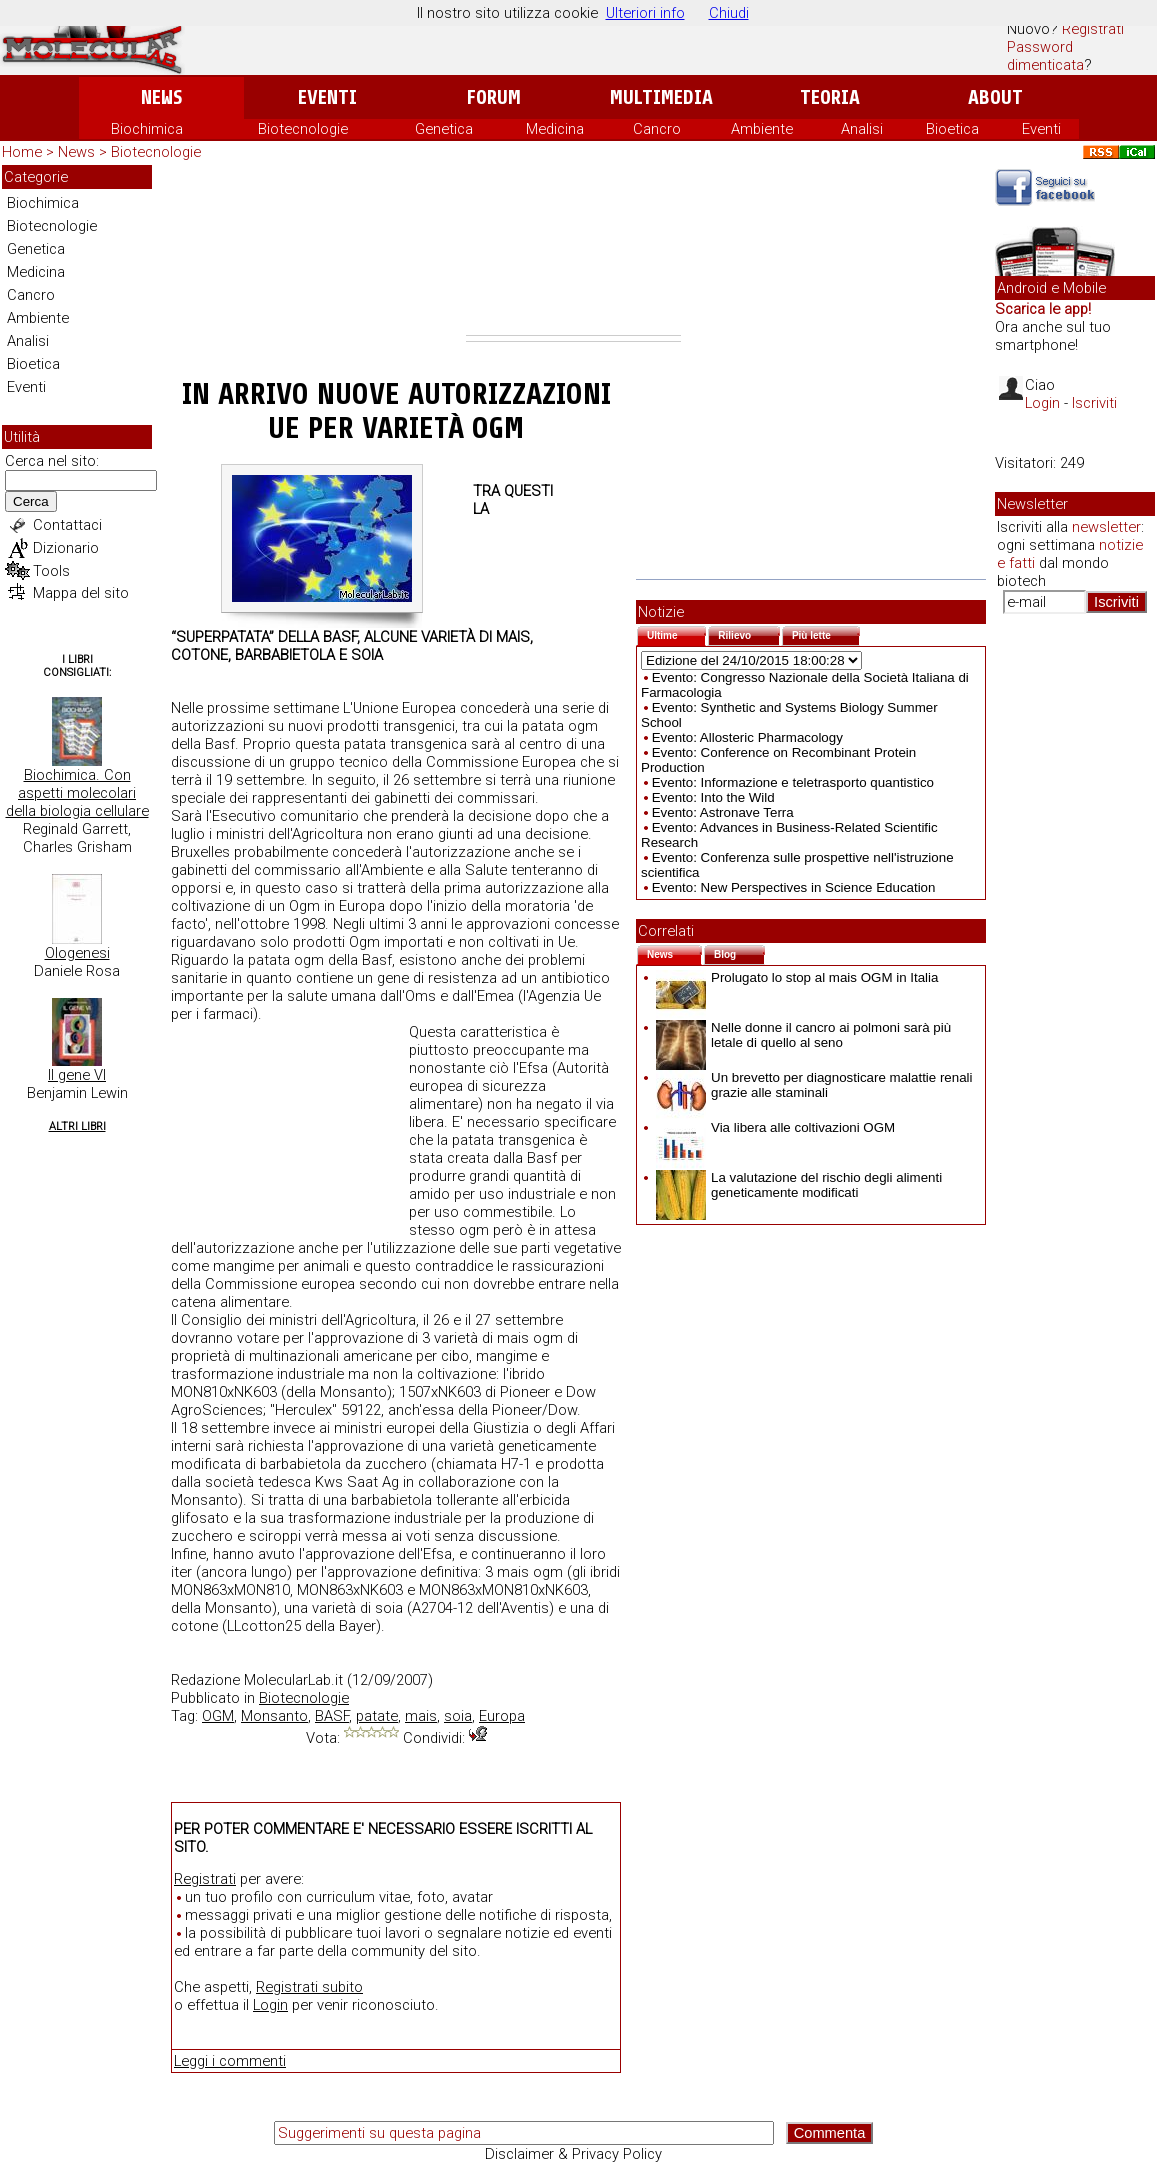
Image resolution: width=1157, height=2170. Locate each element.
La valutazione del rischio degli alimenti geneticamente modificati (799, 1185)
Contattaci (67, 525)
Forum (493, 97)
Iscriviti (1094, 403)
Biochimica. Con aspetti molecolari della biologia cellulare (77, 793)
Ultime (676, 633)
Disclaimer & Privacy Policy (573, 2154)
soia (458, 1716)
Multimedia (661, 97)
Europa (502, 1716)
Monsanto (274, 1716)
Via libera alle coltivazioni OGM (775, 1127)
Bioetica (952, 129)
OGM (218, 1716)
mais (421, 1716)
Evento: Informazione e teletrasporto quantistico (793, 782)
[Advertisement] (573, 250)
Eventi (327, 97)
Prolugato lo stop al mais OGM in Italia (797, 977)
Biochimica (147, 129)
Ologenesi (77, 953)
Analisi (862, 129)
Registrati (1093, 29)
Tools (51, 571)
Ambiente (762, 129)
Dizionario (66, 548)
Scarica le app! (1043, 309)
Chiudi (729, 13)
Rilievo (749, 633)
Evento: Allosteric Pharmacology (747, 737)
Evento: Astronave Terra (723, 812)
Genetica (444, 129)
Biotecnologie (303, 129)
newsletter (1106, 527)
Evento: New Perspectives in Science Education (794, 887)
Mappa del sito (81, 593)
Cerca (31, 501)
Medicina (555, 129)
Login (270, 2005)
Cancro (657, 129)
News (161, 97)
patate (377, 1716)
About (995, 97)
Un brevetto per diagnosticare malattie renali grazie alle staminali (814, 1085)
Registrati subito (309, 1987)
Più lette (826, 633)
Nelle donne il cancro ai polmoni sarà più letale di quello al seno (803, 1035)
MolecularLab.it (293, 1680)
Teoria (830, 97)
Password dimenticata (1045, 56)
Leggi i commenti (230, 2061)
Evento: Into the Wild (713, 797)
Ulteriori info (645, 13)
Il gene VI (77, 1075)
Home (22, 152)
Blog (739, 952)
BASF (332, 1716)
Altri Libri (77, 1126)
